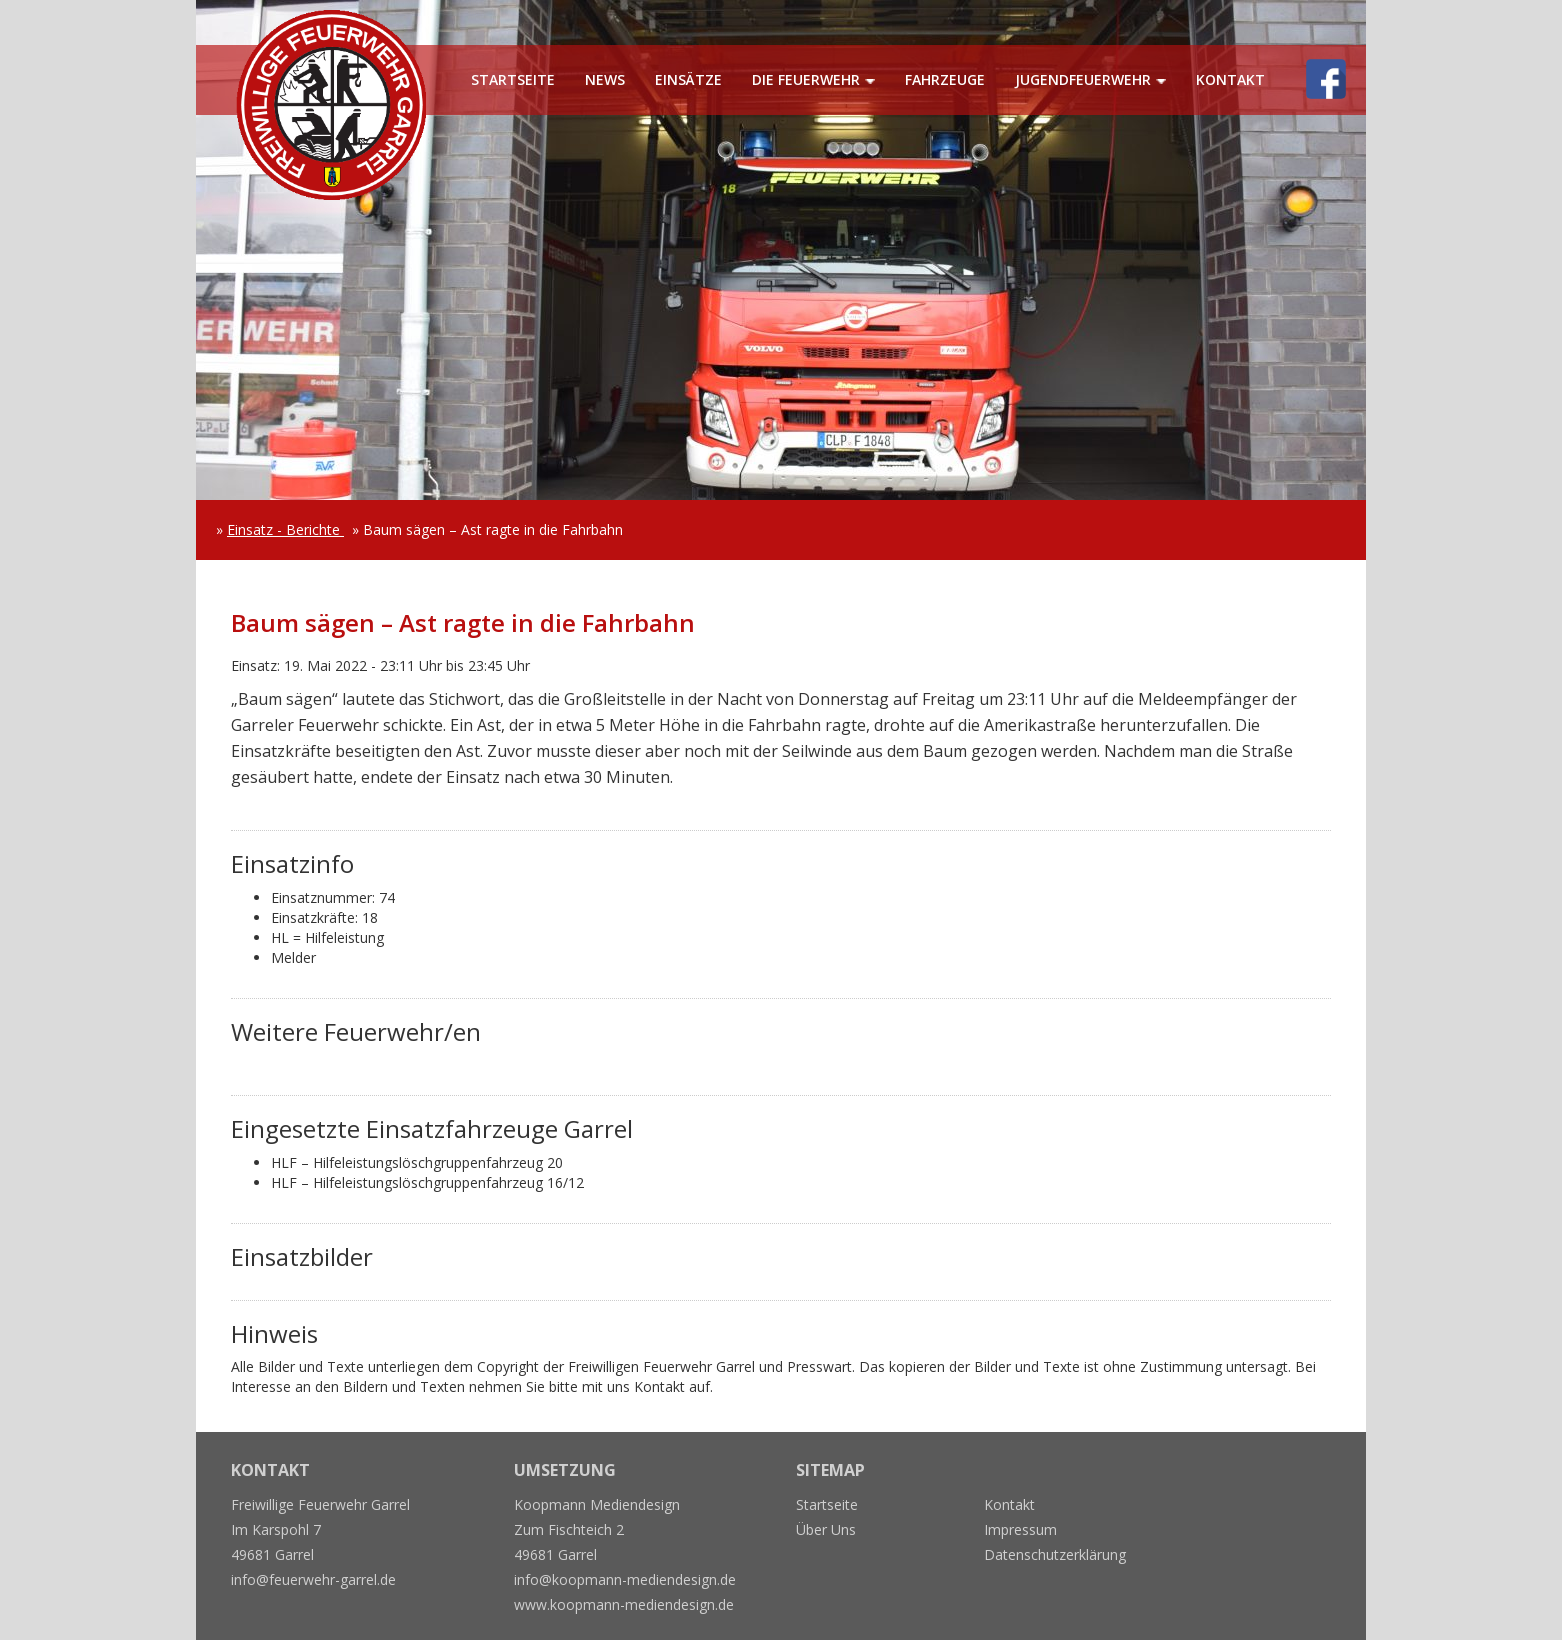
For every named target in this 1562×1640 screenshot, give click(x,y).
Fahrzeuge (945, 79)
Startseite (513, 79)
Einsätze (688, 79)
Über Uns (826, 1529)
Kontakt (1230, 79)
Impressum (1020, 1529)
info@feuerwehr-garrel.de (313, 1579)
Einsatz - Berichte (285, 529)
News (605, 79)
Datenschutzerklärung (1055, 1554)
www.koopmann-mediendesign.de (624, 1604)
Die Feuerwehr (806, 79)
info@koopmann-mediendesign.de (625, 1579)
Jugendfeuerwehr (1083, 79)
